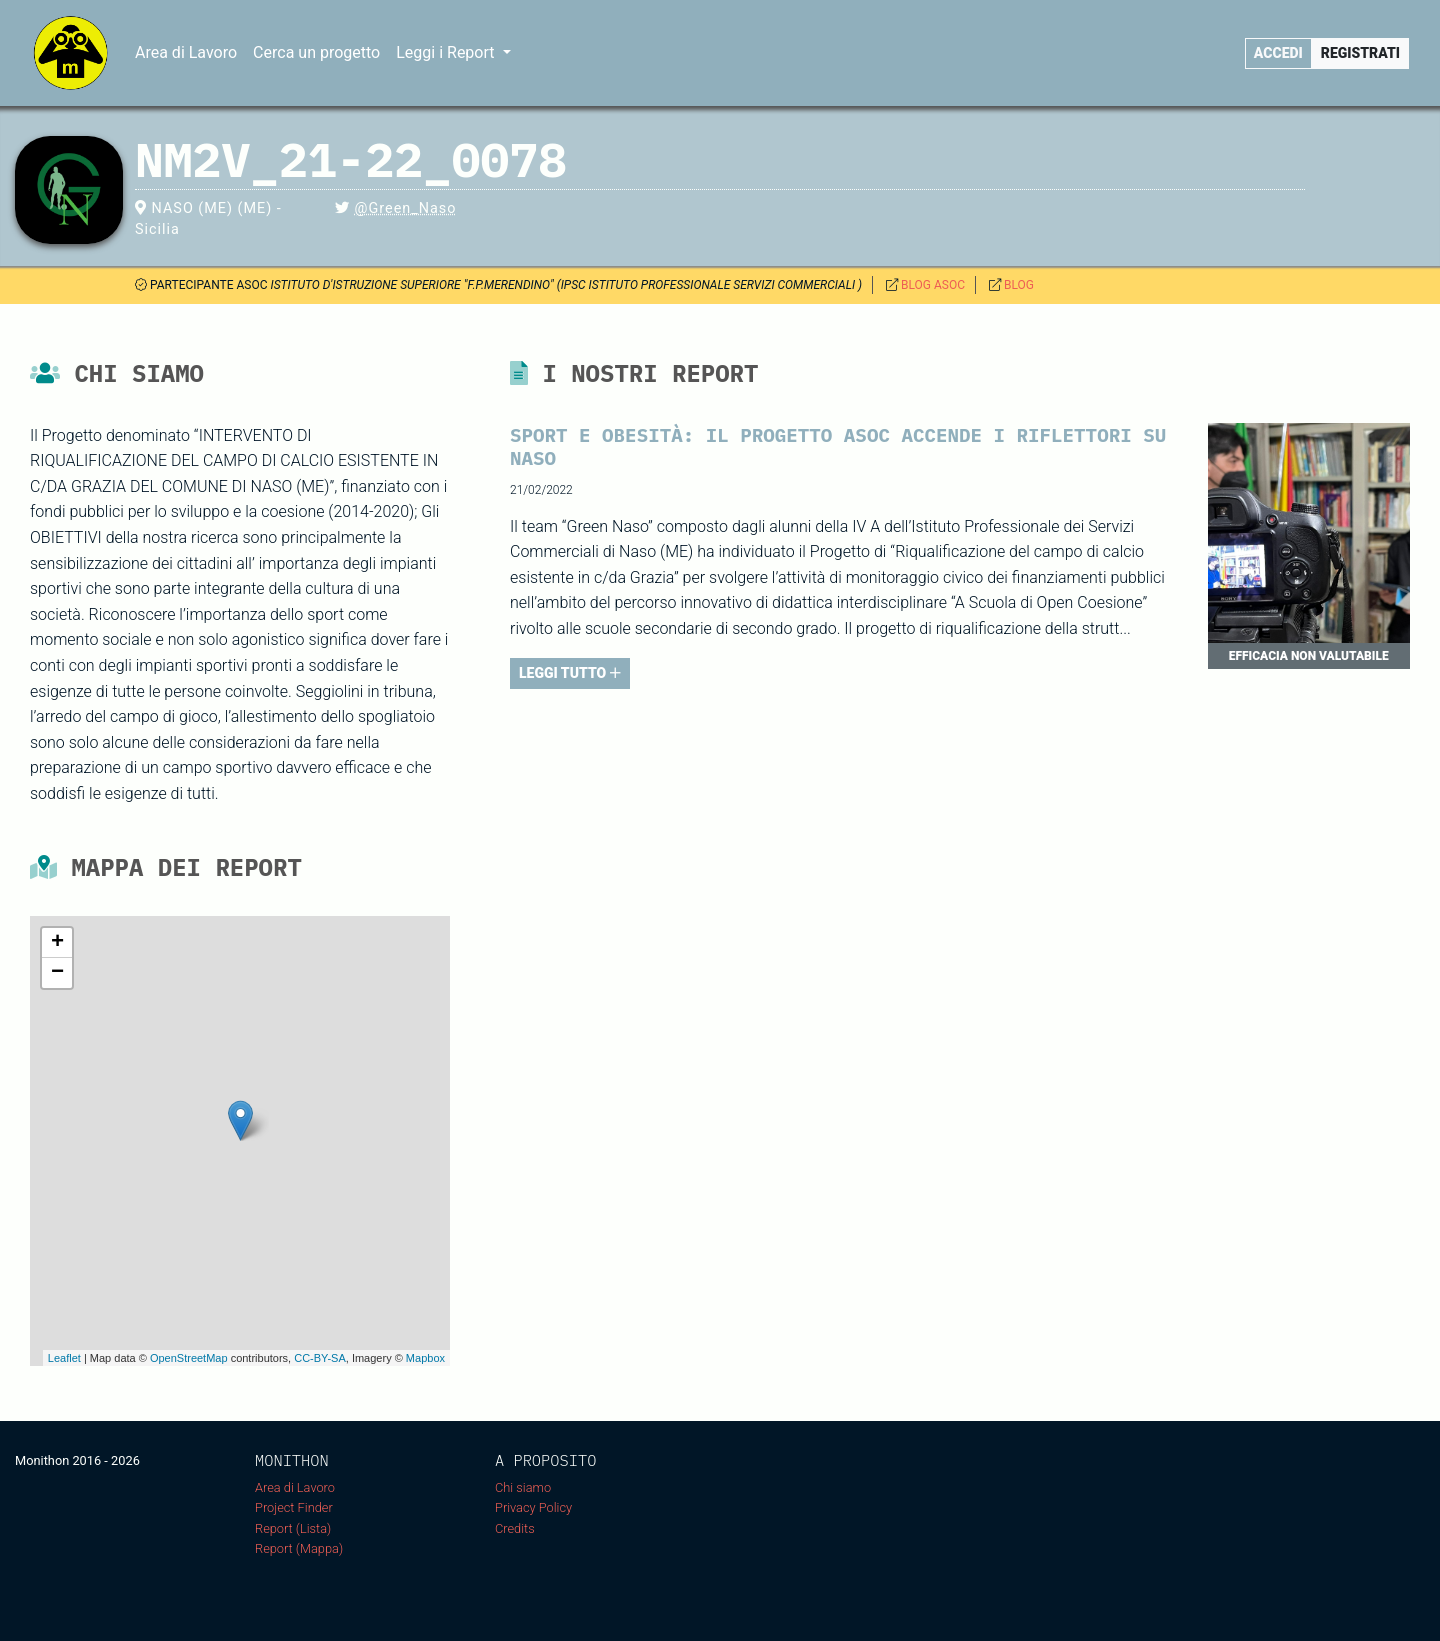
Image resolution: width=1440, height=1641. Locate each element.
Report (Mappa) (299, 1548)
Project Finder (294, 1507)
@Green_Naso (406, 208)
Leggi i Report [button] (447, 52)
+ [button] (57, 943)
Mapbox (425, 1358)
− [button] (57, 973)
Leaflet (64, 1358)
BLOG (1019, 285)
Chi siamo (523, 1487)
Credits (515, 1528)
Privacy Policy (533, 1507)
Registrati (1360, 53)
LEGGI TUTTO (570, 673)
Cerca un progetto (316, 52)
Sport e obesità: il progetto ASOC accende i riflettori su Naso (838, 446)
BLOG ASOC (933, 285)
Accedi (1278, 53)
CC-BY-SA (320, 1358)
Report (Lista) (293, 1528)
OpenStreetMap (189, 1358)
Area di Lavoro (186, 52)
